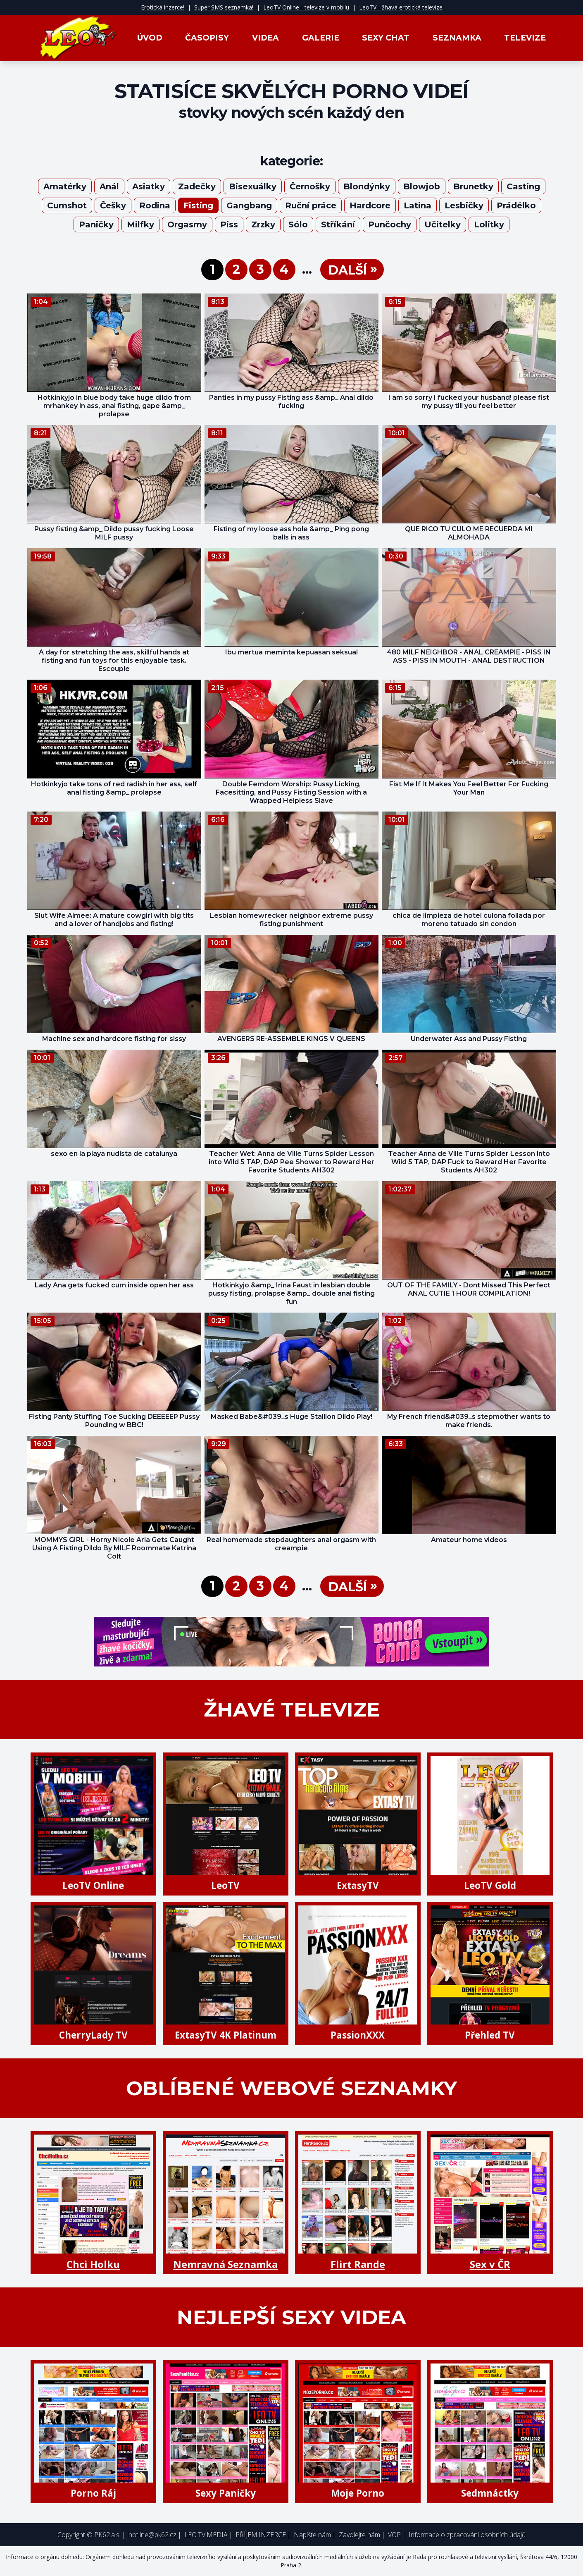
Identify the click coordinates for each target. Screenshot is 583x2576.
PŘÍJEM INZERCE (261, 2534)
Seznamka (457, 38)
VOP (394, 2534)
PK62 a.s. (107, 2534)
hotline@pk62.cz (152, 2534)
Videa (265, 38)
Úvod (149, 38)
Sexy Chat (385, 38)
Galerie (320, 38)
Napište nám (312, 2534)
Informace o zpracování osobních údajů (467, 2534)
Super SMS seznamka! (223, 7)
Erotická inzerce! (162, 7)
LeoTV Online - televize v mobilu (306, 7)
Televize (525, 38)
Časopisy (207, 38)
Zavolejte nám (359, 2534)
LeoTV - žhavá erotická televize (401, 7)
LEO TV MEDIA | (208, 2534)
